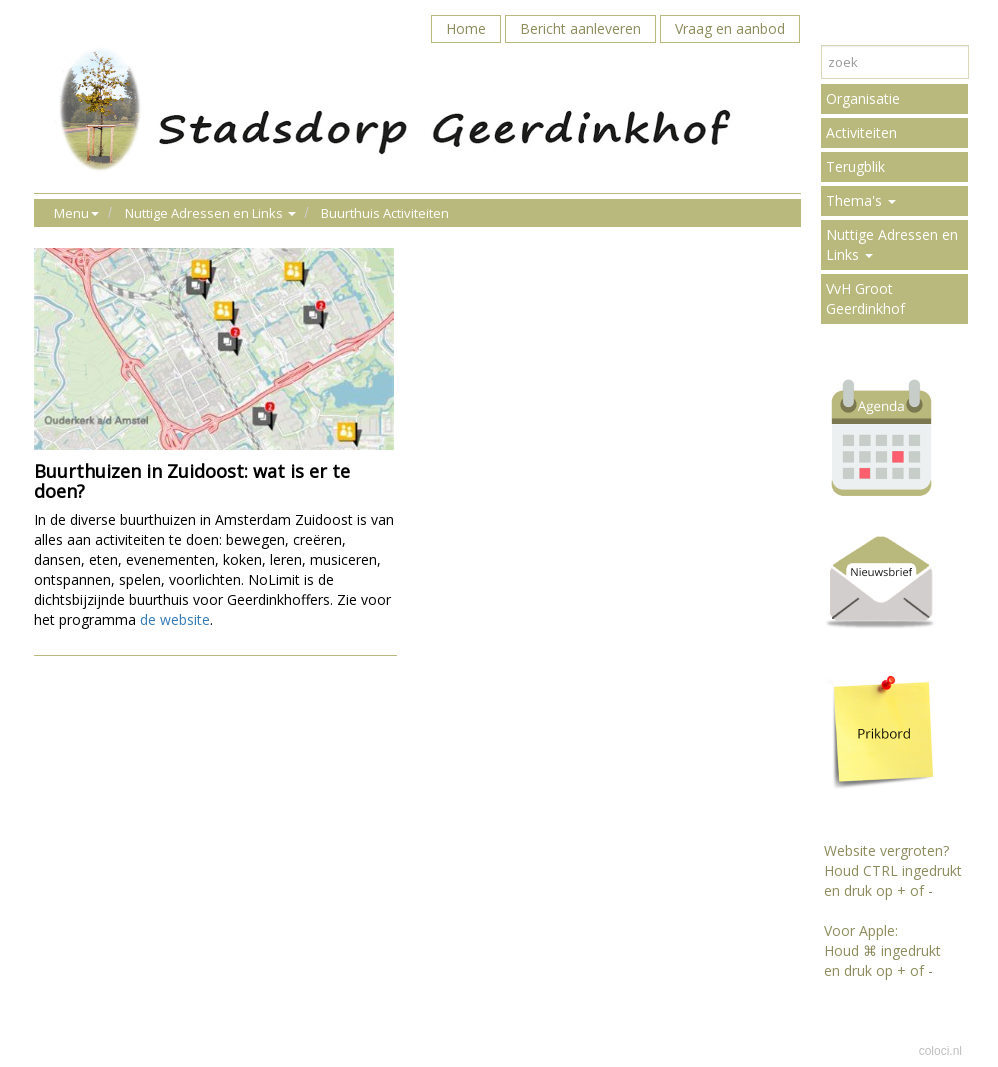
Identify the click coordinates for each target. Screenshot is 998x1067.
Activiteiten (861, 132)
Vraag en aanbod (730, 28)
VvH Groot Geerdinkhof (865, 298)
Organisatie (863, 98)
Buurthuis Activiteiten (385, 213)
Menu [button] (76, 213)
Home (466, 28)
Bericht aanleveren (580, 28)
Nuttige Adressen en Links (892, 244)
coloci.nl (940, 1051)
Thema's (861, 200)
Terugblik (855, 166)
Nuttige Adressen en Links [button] (210, 213)
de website (175, 619)
